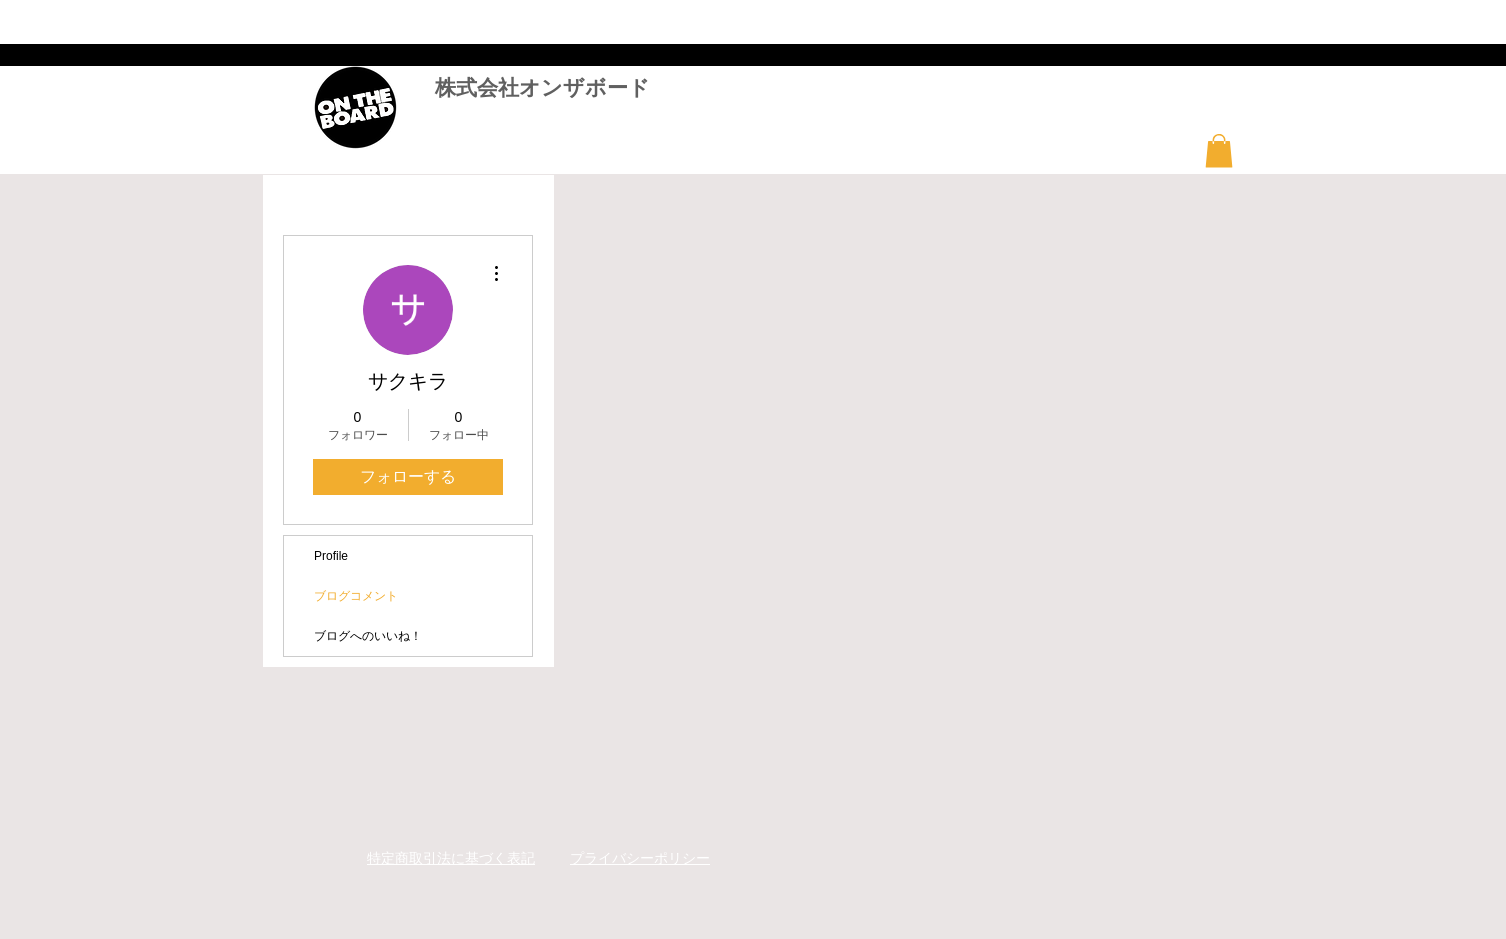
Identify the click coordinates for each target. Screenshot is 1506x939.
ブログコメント (356, 596)
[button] (1219, 150)
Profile (331, 556)
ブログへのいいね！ (368, 636)
